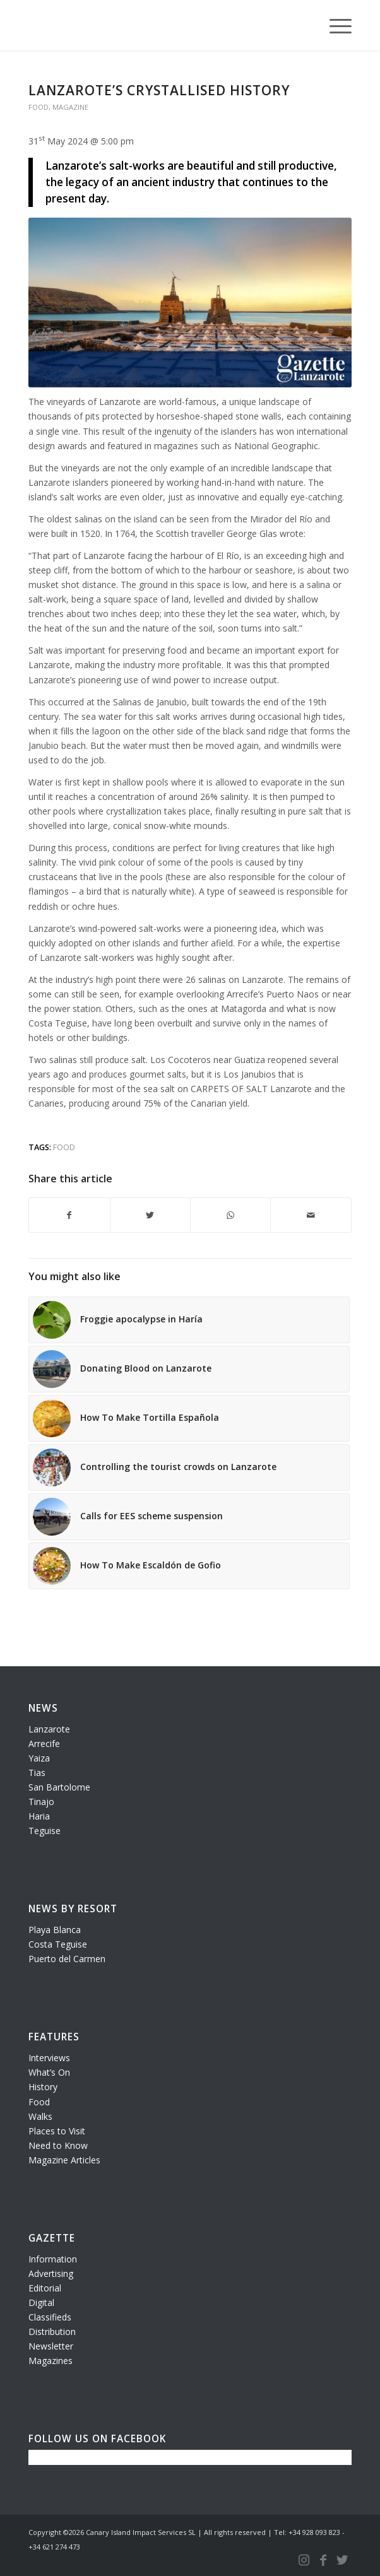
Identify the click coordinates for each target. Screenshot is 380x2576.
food (64, 1147)
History (42, 2087)
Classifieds (49, 2317)
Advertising (50, 2273)
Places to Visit (56, 2131)
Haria (39, 1816)
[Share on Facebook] (69, 1215)
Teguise (44, 1831)
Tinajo (41, 1802)
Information (52, 2259)
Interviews (49, 2058)
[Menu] (334, 25)
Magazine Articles (64, 2160)
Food (38, 107)
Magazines (50, 2361)
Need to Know (58, 2145)
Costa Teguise (57, 1944)
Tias (36, 1773)
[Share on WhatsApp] (230, 1215)
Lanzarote (49, 1729)
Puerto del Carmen (66, 1959)
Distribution (52, 2332)
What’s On (49, 2072)
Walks (40, 2116)
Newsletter (50, 2346)
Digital (41, 2302)
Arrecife (44, 1744)
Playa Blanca (54, 1930)
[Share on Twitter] (150, 1215)
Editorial (44, 2288)
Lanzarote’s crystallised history (159, 90)
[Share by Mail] (310, 1215)
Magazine (70, 107)
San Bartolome (59, 1787)
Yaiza (39, 1758)
